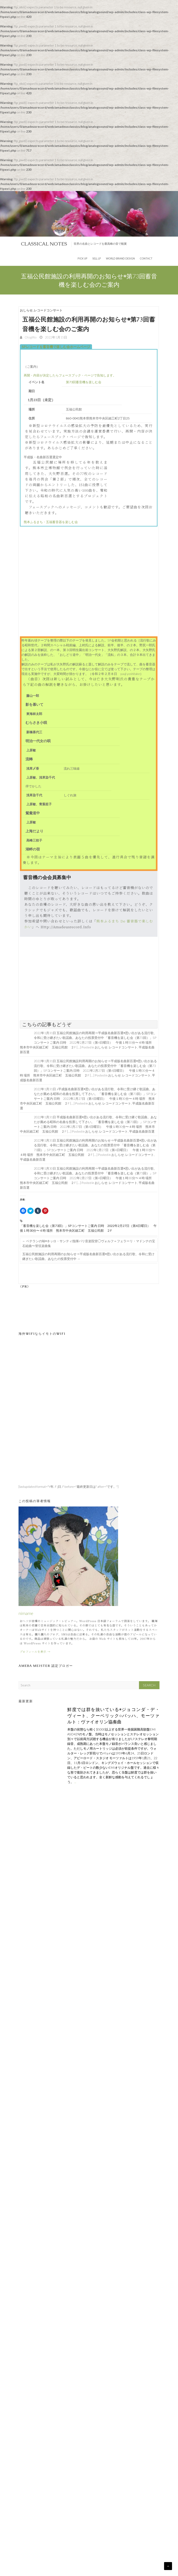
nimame (26, 1613)
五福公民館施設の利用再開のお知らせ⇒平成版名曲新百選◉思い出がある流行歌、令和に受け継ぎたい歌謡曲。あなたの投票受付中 (88, 1256)
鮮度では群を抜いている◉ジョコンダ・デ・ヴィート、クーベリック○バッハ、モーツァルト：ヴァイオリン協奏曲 (113, 1715)
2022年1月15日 (55, 337)
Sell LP (96, 258)
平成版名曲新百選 (142, 1131)
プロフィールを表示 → (35, 1652)
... (75, 1782)
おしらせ (26, 310)
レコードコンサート (48, 310)
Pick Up (82, 258)
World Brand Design (120, 258)
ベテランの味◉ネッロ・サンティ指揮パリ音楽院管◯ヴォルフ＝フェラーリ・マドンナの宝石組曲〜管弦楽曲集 (88, 1243)
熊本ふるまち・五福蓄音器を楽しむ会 (51, 522)
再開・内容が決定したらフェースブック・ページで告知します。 (70, 375)
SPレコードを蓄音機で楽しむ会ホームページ (56, 347)
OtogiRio (30, 337)
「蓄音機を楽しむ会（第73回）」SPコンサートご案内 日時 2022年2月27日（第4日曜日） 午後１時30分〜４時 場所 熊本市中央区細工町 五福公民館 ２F (88, 1228)
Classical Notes (44, 244)
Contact (146, 258)
